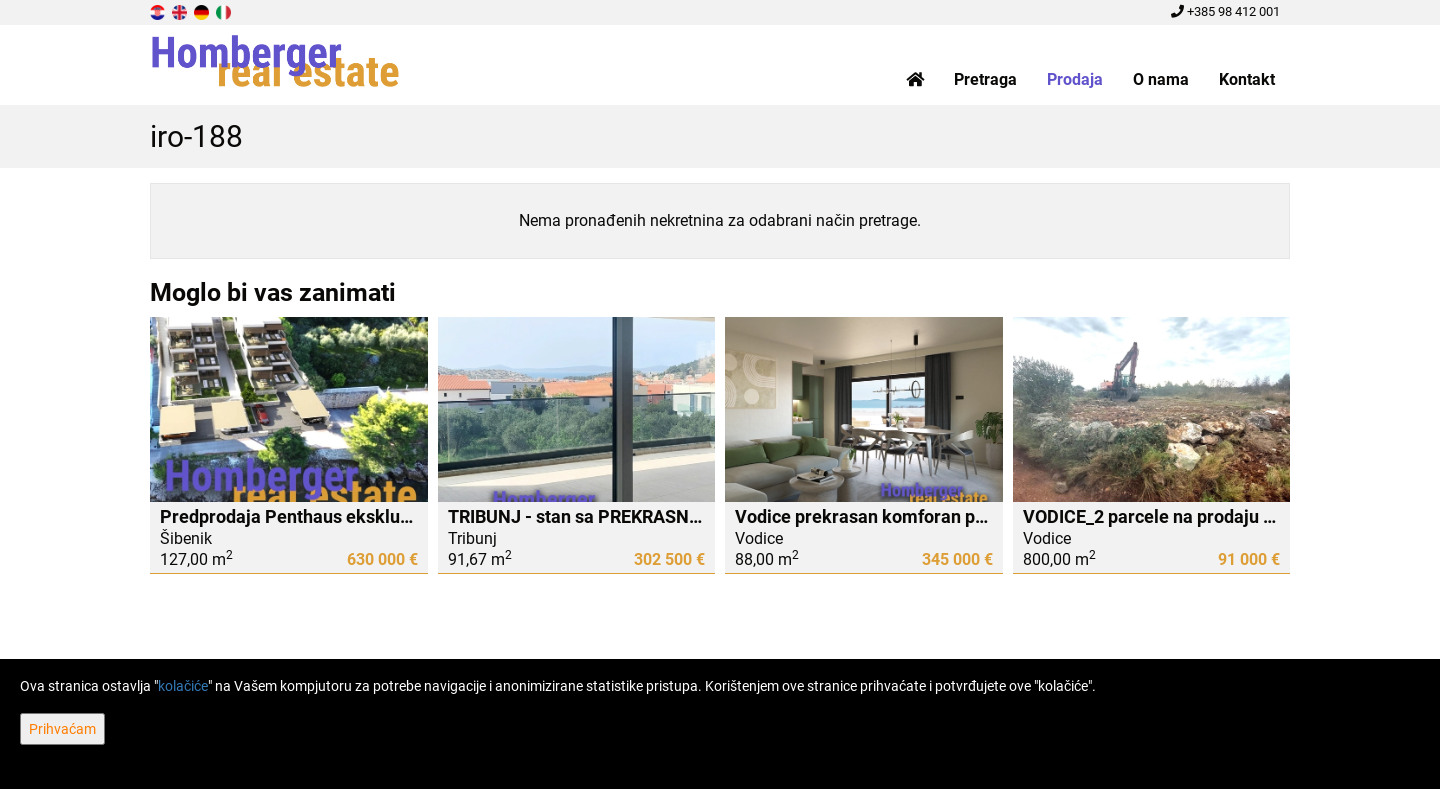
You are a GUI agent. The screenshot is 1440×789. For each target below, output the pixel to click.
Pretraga (985, 79)
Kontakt (1247, 79)
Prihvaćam (62, 729)
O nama (1161, 79)
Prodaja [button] (1075, 79)
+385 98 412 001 (1225, 11)
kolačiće (183, 686)
